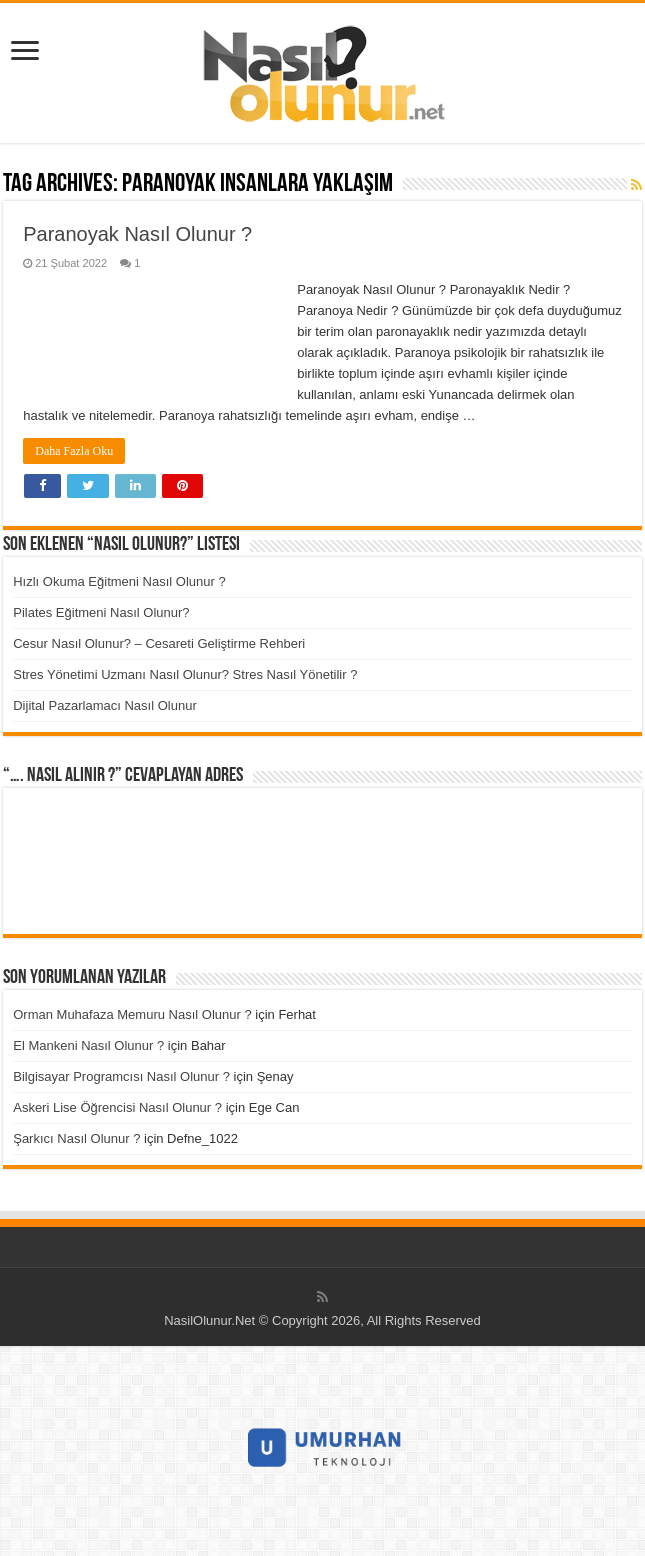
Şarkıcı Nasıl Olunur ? (76, 1138)
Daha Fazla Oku (74, 451)
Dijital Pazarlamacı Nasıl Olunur (105, 705)
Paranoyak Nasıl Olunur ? (137, 234)
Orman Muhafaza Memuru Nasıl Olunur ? (132, 1014)
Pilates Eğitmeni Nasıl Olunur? (101, 612)
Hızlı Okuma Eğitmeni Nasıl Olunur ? (119, 581)
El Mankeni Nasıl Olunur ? (88, 1045)
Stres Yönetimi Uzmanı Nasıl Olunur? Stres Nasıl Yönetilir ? (185, 674)
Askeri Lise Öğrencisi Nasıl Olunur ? (117, 1107)
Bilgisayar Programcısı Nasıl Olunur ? (121, 1076)
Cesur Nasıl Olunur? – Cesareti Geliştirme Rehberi (159, 643)
